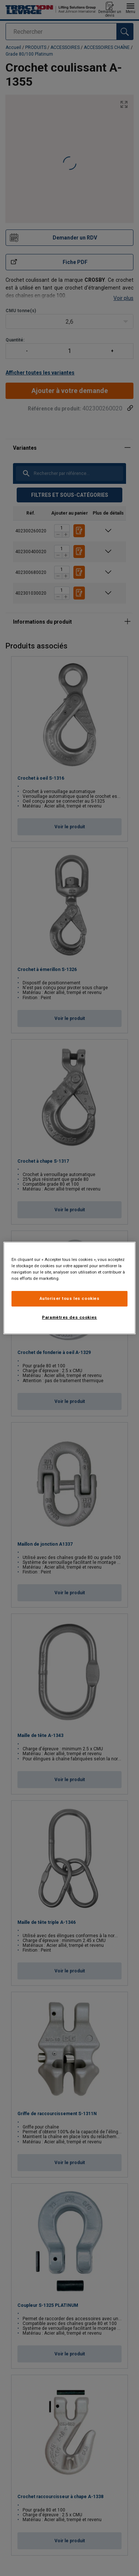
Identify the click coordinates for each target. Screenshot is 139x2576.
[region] (69, 1288)
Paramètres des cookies (69, 1317)
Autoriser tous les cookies (70, 1298)
